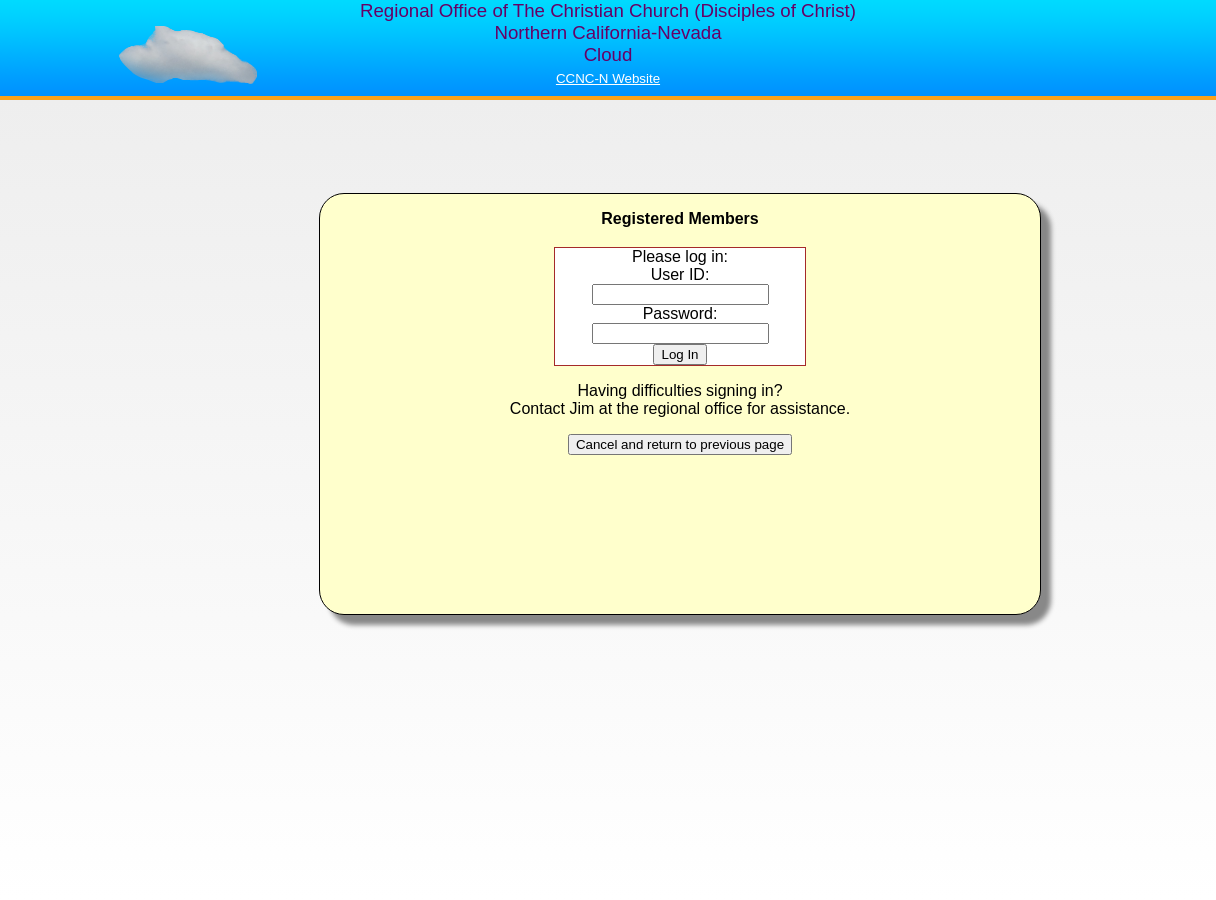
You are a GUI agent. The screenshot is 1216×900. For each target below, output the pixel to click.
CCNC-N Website (608, 78)
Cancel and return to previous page (680, 444)
